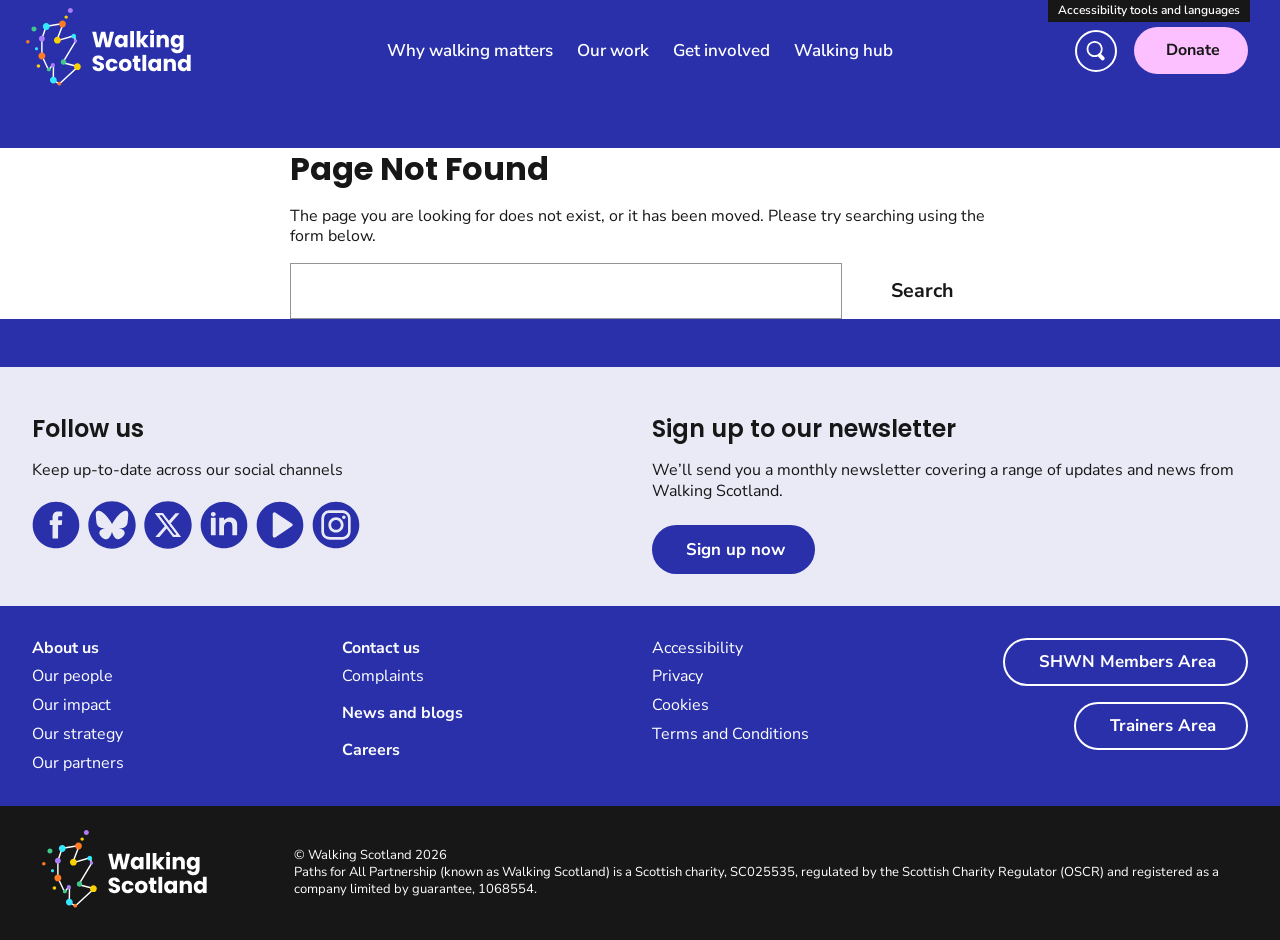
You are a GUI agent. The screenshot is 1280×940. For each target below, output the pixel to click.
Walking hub (843, 50)
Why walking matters (470, 50)
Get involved (721, 50)
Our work (613, 50)
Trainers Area (1162, 727)
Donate (1193, 50)
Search (922, 291)
